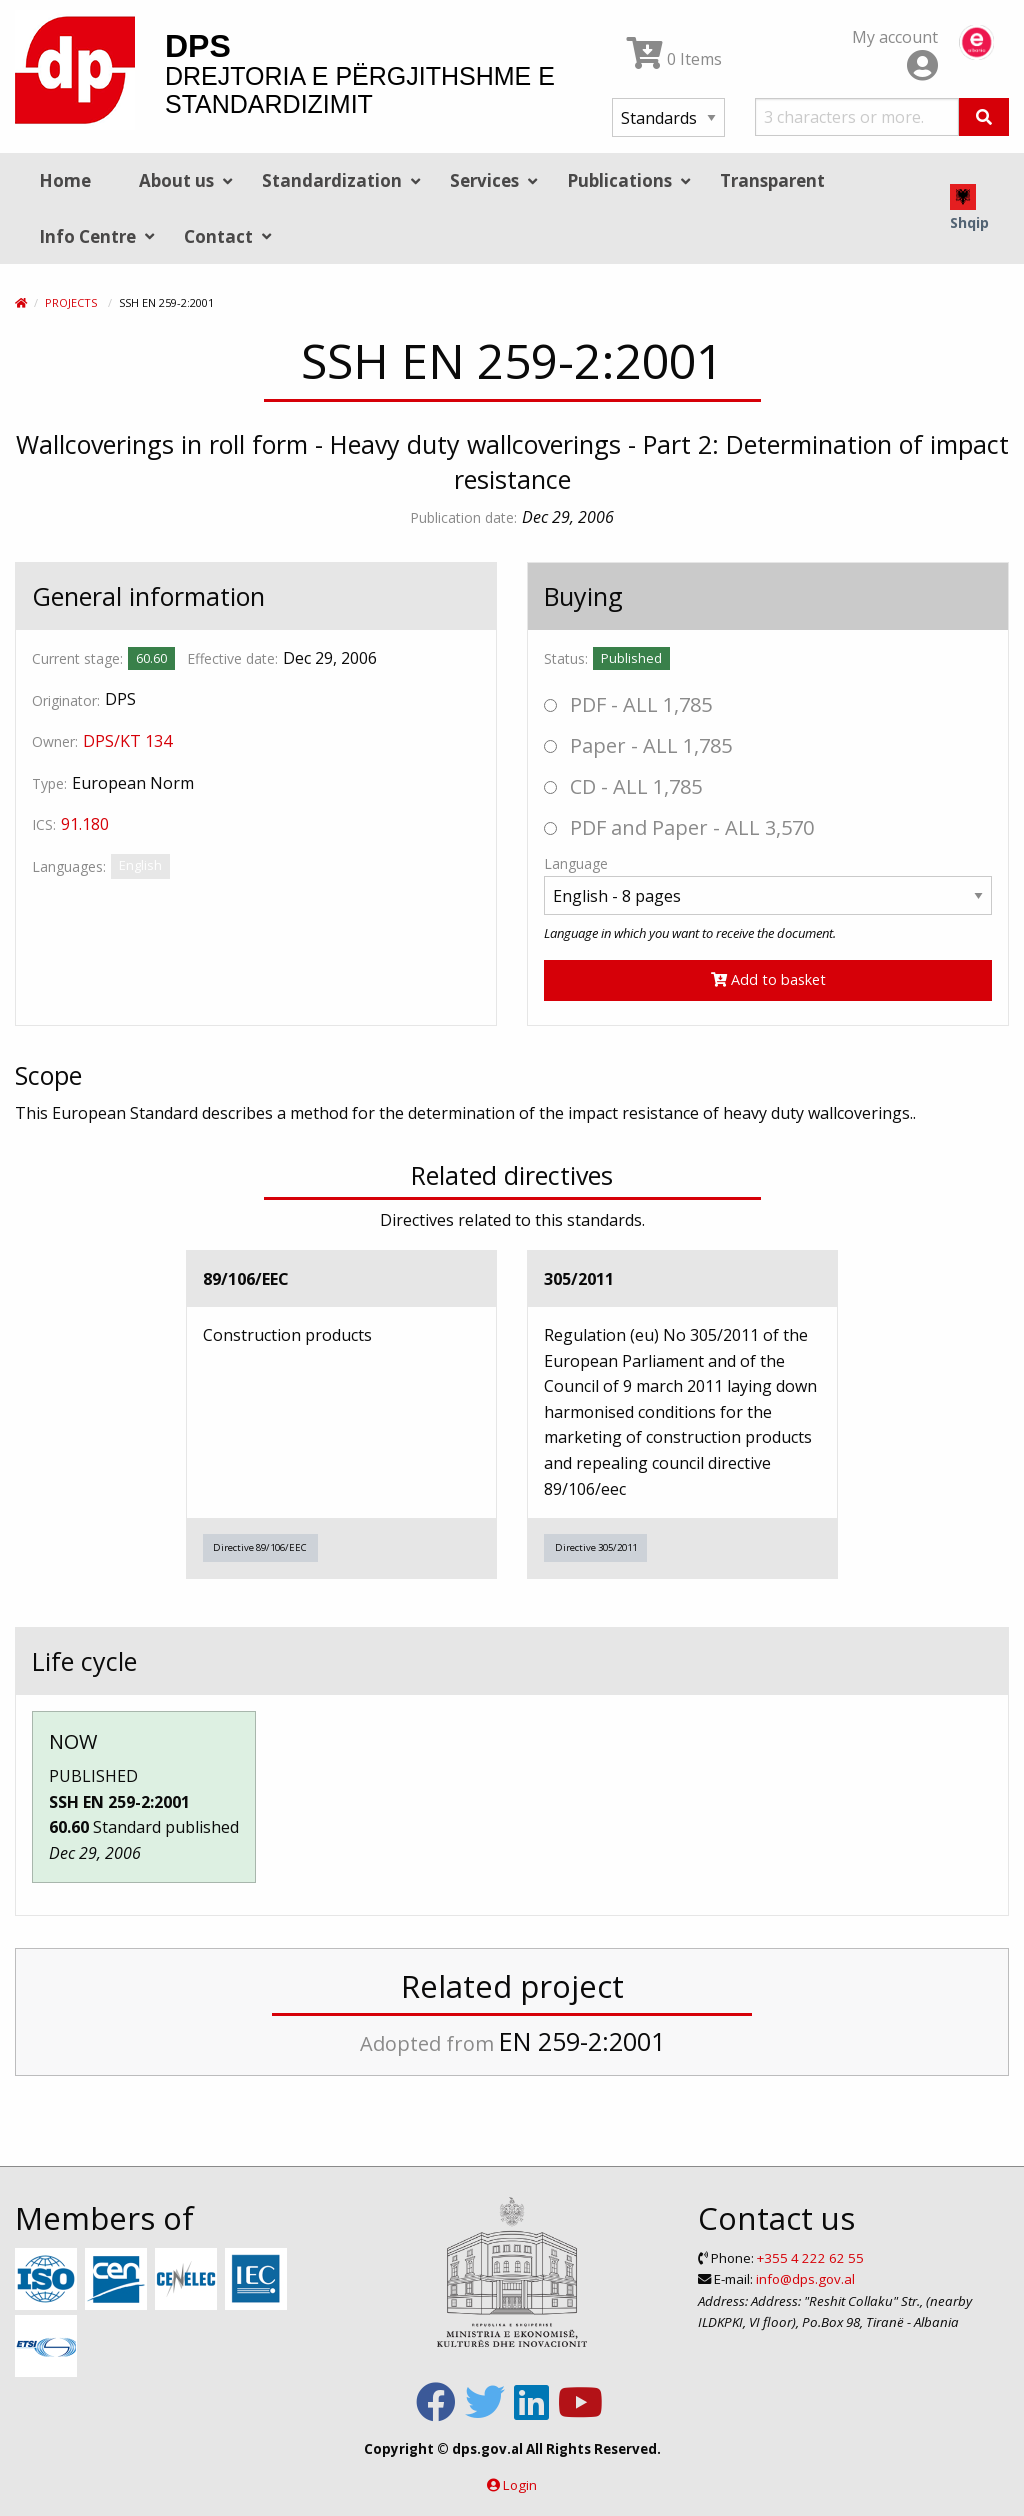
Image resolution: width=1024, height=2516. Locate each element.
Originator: (66, 700)
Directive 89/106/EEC (260, 1547)
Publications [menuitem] (619, 180)
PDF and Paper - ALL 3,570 (679, 827)
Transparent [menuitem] (772, 180)
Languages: (69, 866)
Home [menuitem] (65, 180)
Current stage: (77, 658)
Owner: (55, 741)
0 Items (674, 59)
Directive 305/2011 (596, 1547)
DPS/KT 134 (127, 741)
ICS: (44, 824)
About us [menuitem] (176, 180)
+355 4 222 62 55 (810, 2258)
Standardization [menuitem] (332, 180)
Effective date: (232, 658)
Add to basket (768, 979)
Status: (566, 658)
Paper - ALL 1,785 (638, 745)
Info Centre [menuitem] (87, 236)
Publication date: (463, 517)
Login (520, 2485)
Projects (71, 302)
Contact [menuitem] (218, 236)
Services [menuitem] (484, 180)
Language (576, 863)
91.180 (85, 824)
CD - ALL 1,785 (623, 786)
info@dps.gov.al (805, 2279)
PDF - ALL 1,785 (628, 704)
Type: (49, 783)
